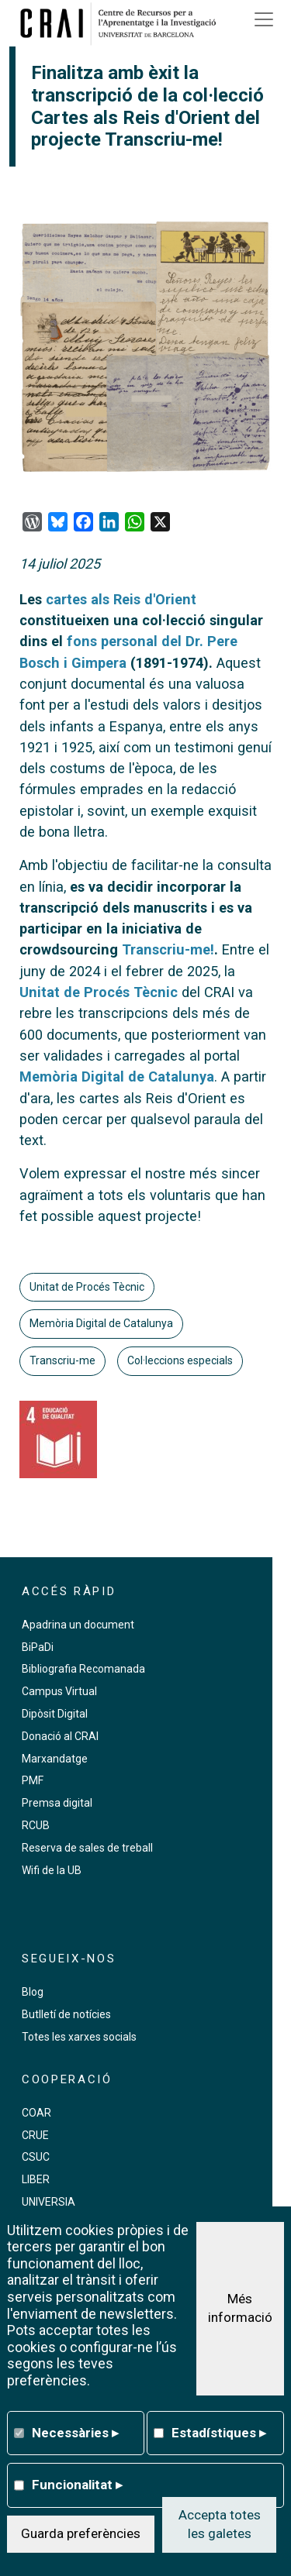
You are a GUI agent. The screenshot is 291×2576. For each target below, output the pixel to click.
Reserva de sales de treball (87, 1848)
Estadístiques (218, 2432)
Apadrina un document (78, 1624)
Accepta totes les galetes (219, 2524)
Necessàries (75, 2432)
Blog (32, 1992)
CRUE (35, 2135)
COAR (36, 2113)
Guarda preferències (80, 2533)
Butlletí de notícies (66, 2014)
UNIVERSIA (48, 2202)
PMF (32, 1780)
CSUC (36, 2157)
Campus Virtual (59, 1691)
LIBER (36, 2179)
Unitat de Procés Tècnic (98, 992)
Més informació (240, 2308)
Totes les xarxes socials (79, 2037)
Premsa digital (57, 1803)
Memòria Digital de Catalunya (116, 1076)
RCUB (36, 1825)
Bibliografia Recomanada (83, 1669)
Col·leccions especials (180, 1360)
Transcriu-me (62, 1360)
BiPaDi (38, 1647)
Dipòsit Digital (55, 1714)
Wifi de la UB (51, 1870)
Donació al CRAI (60, 1736)
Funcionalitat (77, 2484)
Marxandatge (55, 1758)
